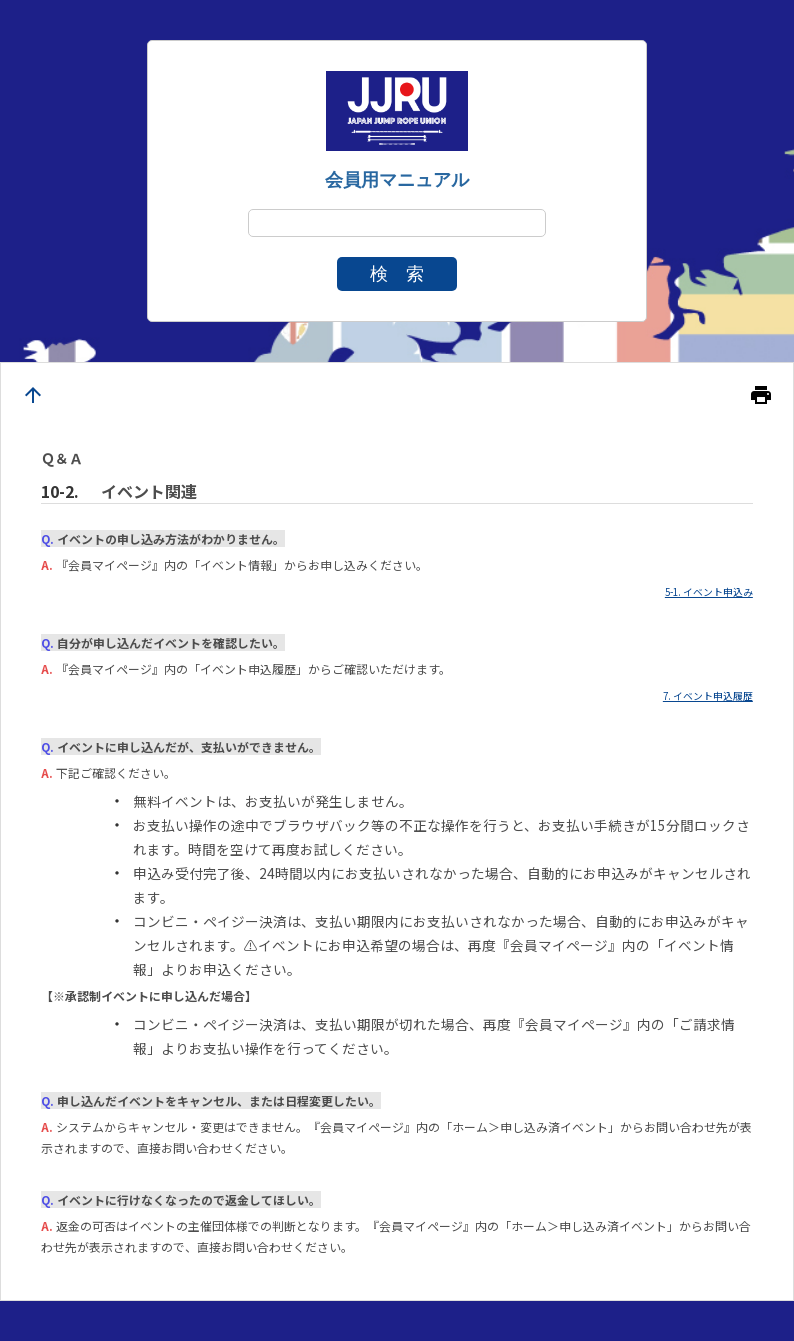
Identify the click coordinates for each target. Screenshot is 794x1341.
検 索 (397, 274)
